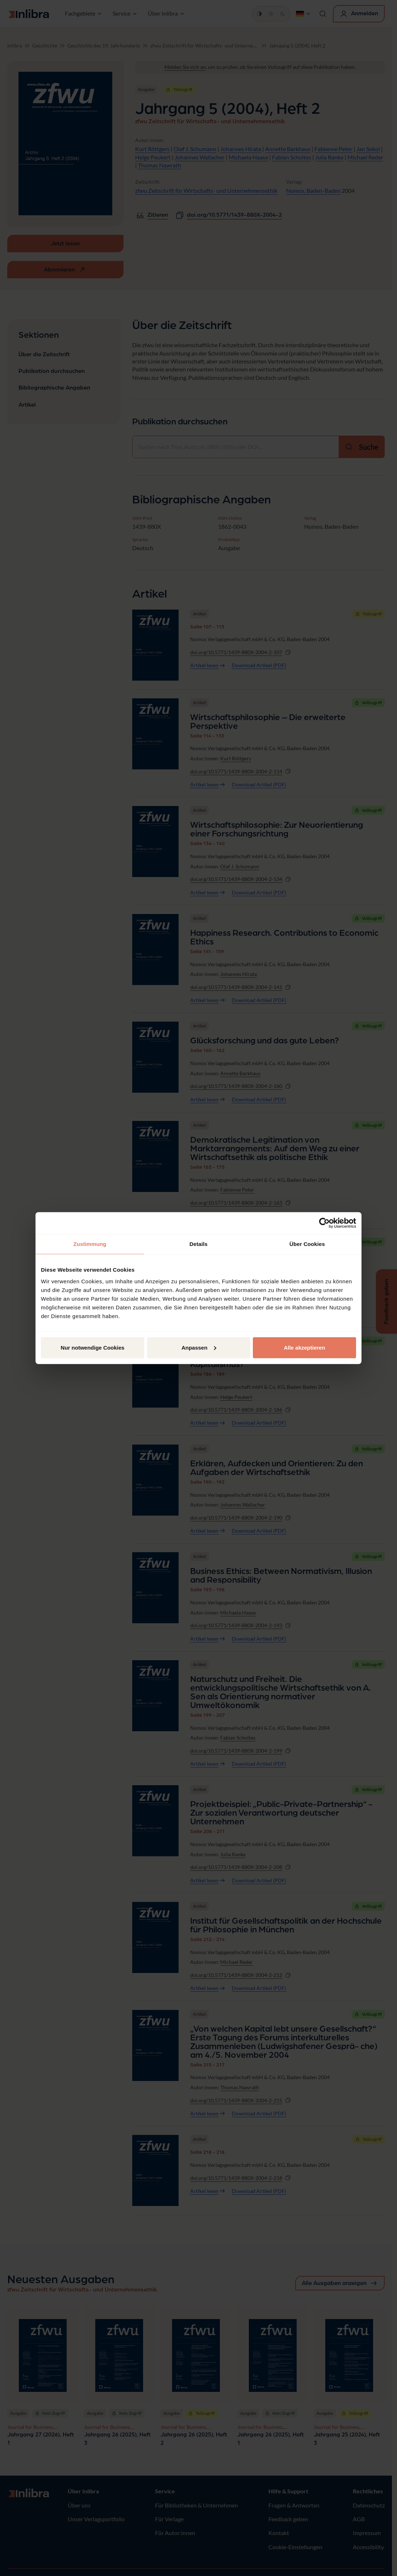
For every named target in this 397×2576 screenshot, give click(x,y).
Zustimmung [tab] (90, 1244)
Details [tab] (198, 1244)
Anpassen (198, 1347)
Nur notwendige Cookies (93, 1347)
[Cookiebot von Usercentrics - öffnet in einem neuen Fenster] (324, 1223)
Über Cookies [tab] (307, 1244)
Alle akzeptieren (304, 1347)
